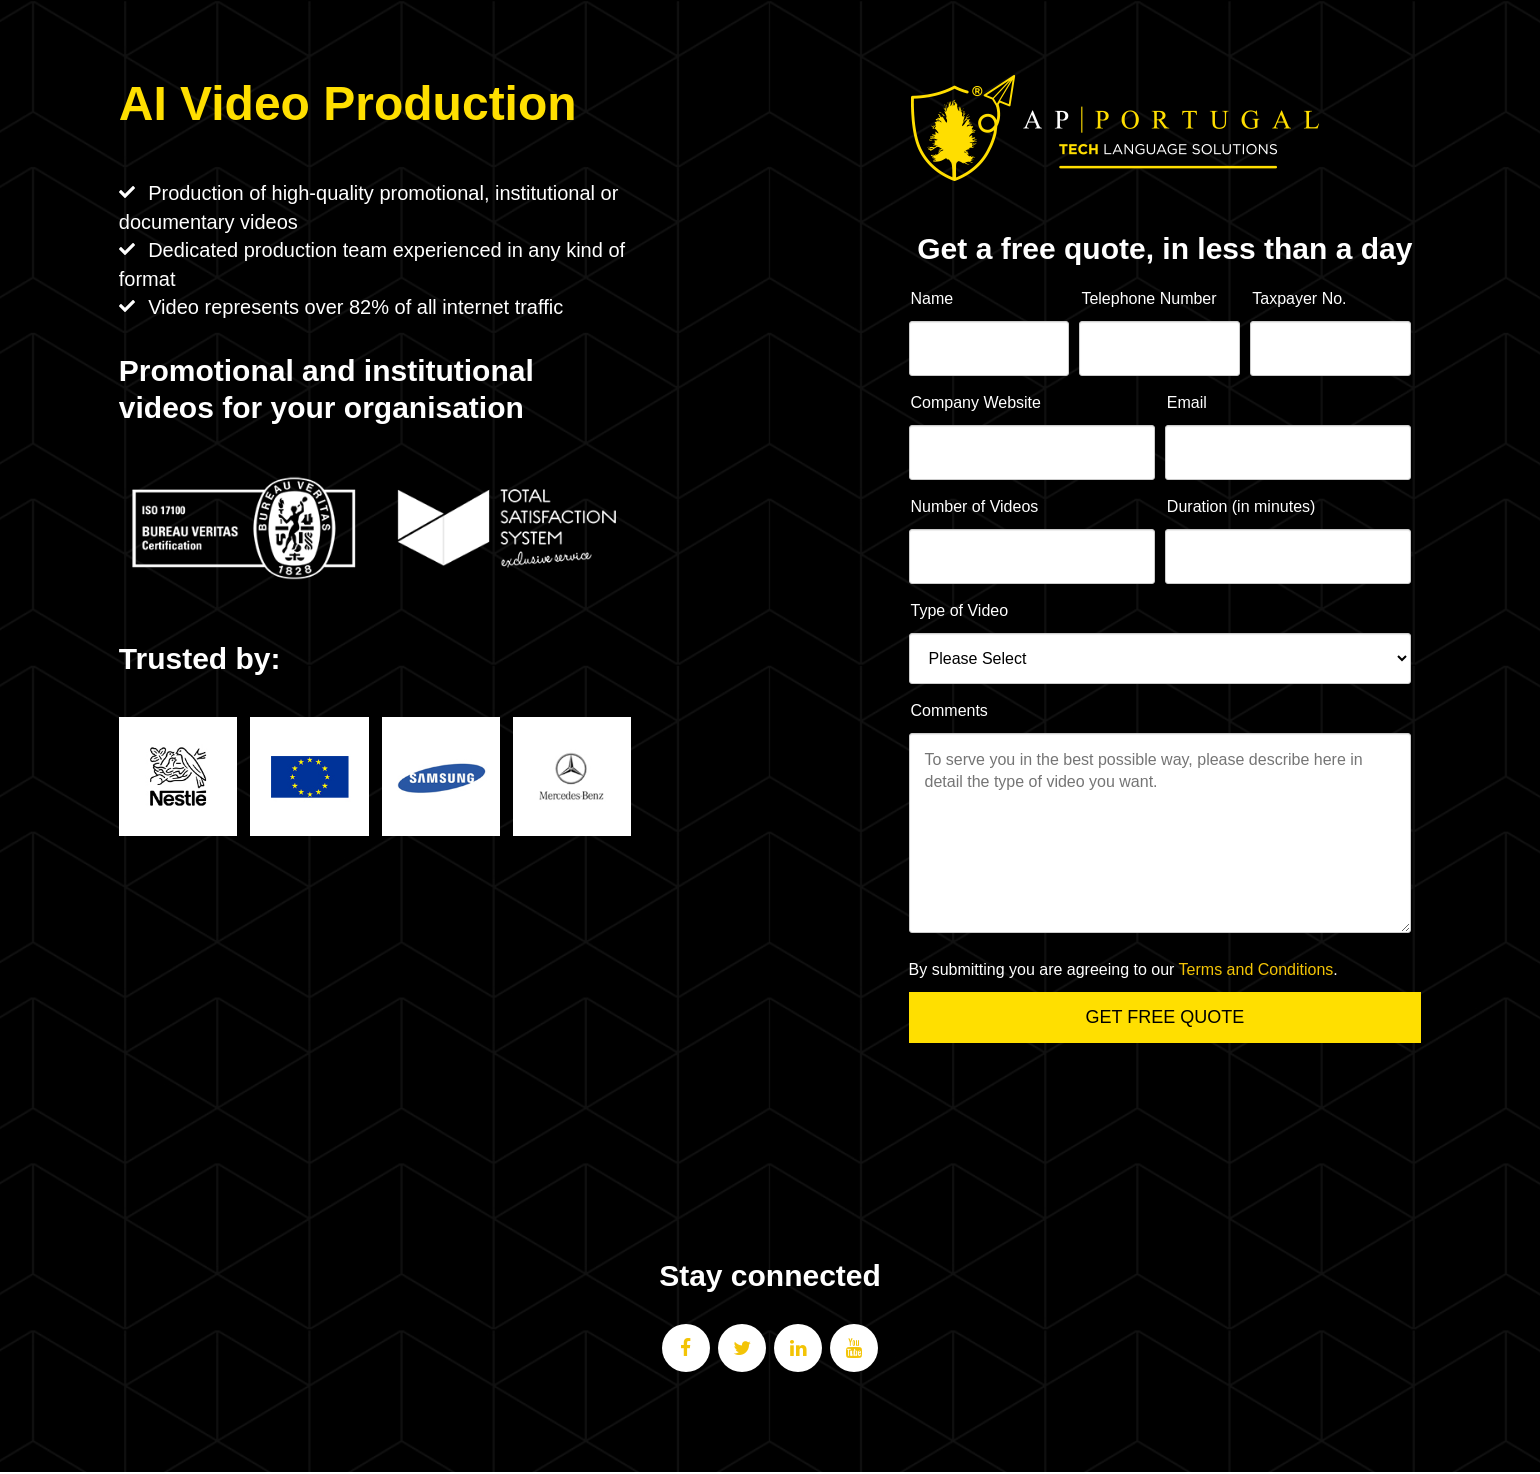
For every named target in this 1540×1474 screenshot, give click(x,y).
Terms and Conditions (1256, 969)
